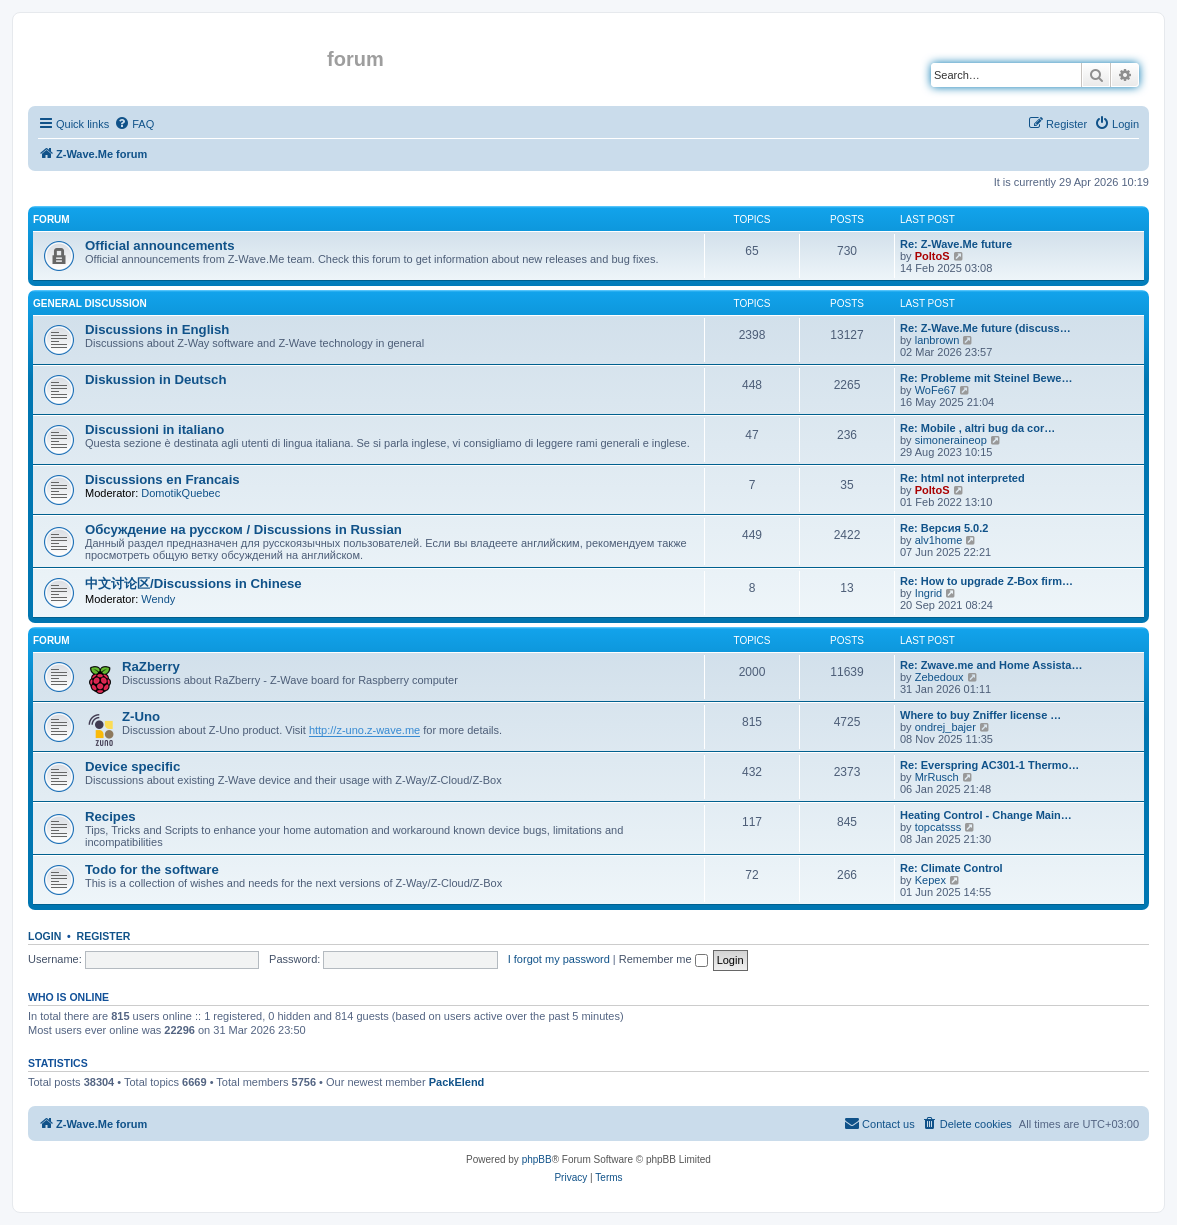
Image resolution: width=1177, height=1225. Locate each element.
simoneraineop (951, 440)
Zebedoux (939, 677)
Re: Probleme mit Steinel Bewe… (986, 378)
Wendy (158, 599)
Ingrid (929, 593)
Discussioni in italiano (154, 429)
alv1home (939, 540)
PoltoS (932, 256)
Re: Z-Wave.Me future (956, 244)
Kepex (930, 880)
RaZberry (151, 666)
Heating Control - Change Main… (986, 815)
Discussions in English (157, 329)
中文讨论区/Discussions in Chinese (193, 583)
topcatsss (938, 827)
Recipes (110, 816)
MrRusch (937, 777)
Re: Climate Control (951, 868)
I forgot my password (559, 959)
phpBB (537, 1159)
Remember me (663, 959)
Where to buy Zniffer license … (980, 715)
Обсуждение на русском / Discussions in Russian (243, 529)
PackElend (457, 1082)
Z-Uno (141, 716)
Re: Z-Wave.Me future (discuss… (985, 328)
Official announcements (160, 245)
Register (104, 936)
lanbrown (937, 340)
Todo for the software (152, 869)
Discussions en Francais (162, 479)
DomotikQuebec (180, 493)
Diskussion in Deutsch (155, 379)
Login (44, 936)
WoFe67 (935, 390)
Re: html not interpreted (962, 478)
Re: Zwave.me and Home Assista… (991, 665)
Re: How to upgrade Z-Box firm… (986, 581)
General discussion (90, 303)
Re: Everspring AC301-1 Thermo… (989, 765)
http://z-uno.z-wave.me (364, 730)
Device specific (132, 766)
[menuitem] (134, 124)
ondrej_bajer (945, 727)
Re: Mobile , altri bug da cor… (977, 428)
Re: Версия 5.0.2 (944, 528)
